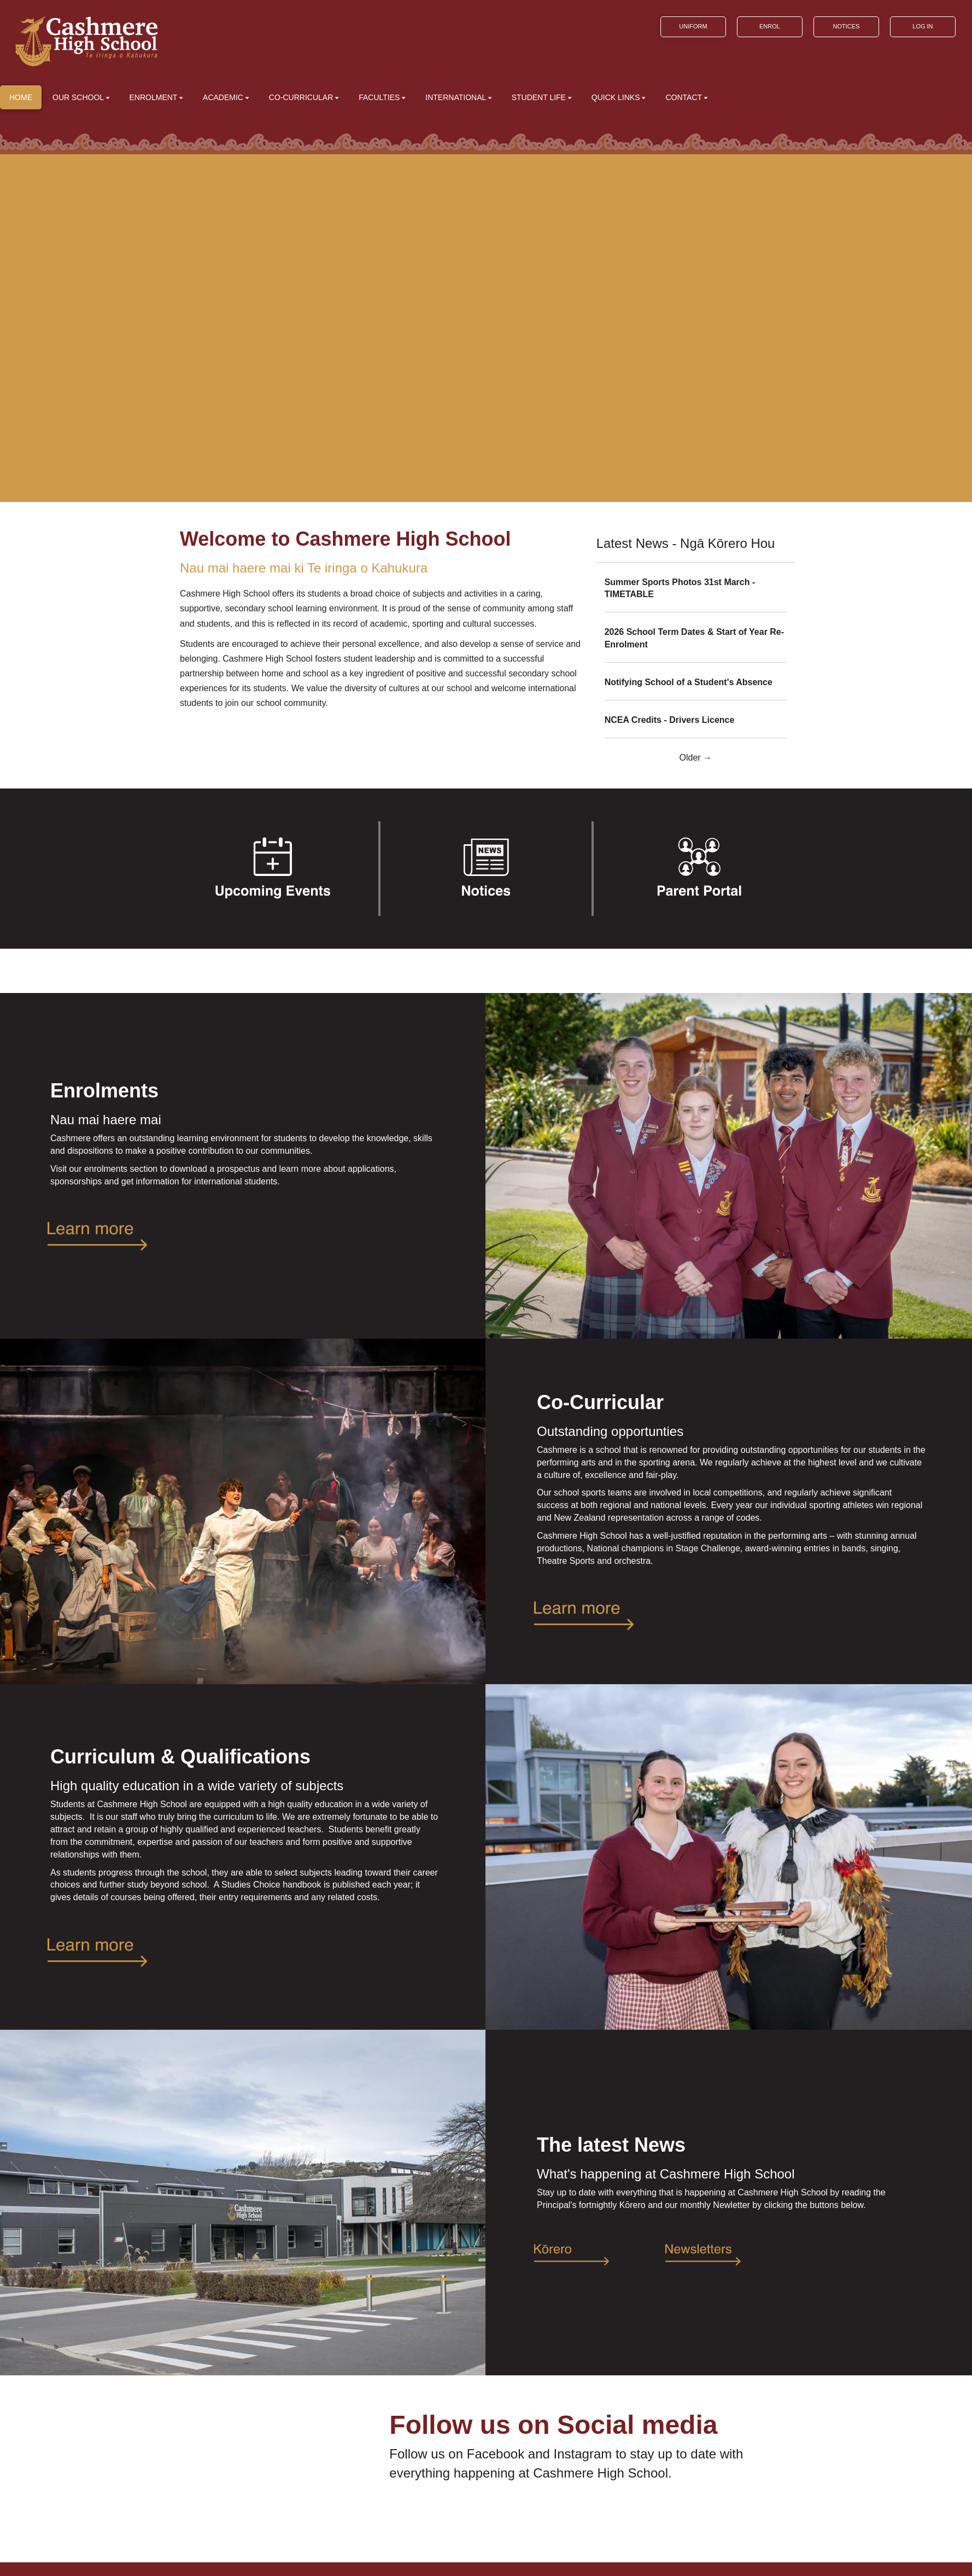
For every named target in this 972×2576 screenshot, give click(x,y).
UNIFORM (693, 26)
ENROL (769, 26)
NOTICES (846, 26)
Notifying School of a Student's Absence (688, 682)
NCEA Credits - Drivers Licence (670, 720)
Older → (696, 757)
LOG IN (922, 26)
